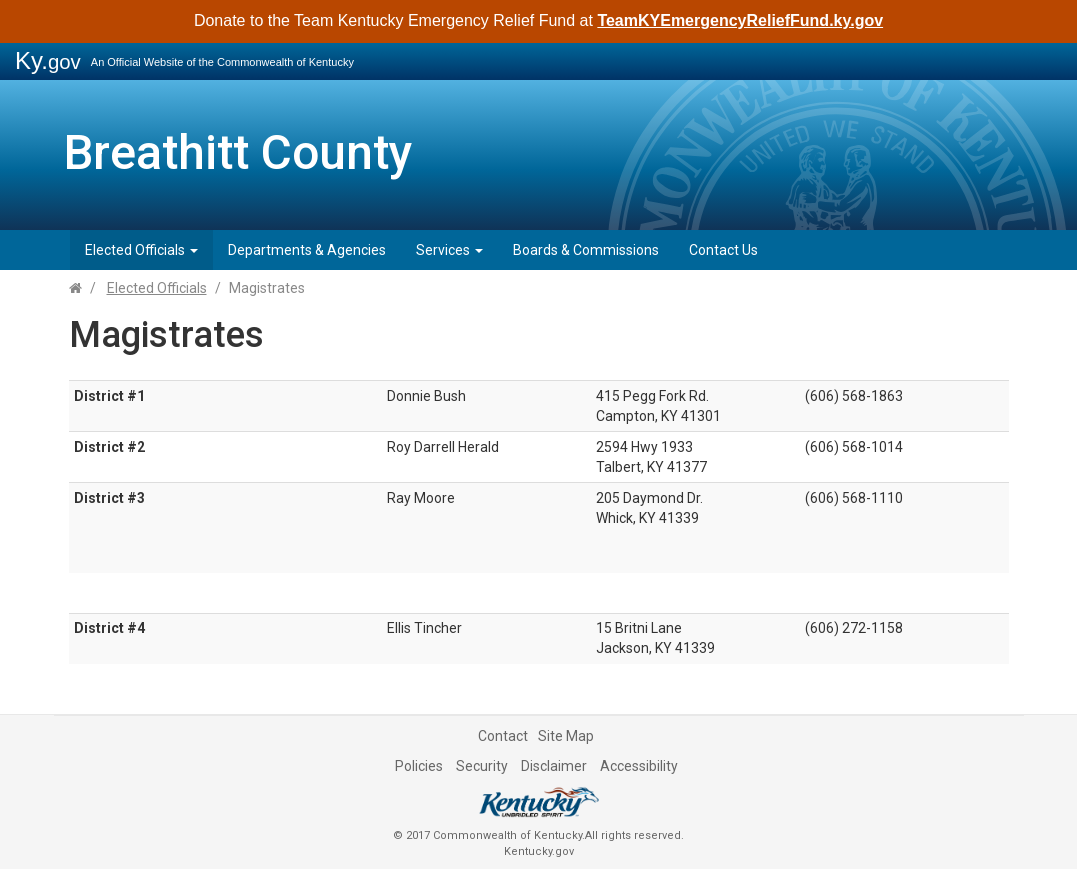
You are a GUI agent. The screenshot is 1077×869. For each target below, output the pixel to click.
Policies (419, 766)
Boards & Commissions (586, 250)
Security (482, 766)
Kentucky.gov (539, 851)
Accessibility (639, 766)
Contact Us (723, 250)
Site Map (566, 736)
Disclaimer (554, 766)
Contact (503, 736)
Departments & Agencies (307, 250)
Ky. (48, 60)
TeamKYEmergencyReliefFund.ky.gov (740, 20)
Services (449, 250)
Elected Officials (141, 250)
